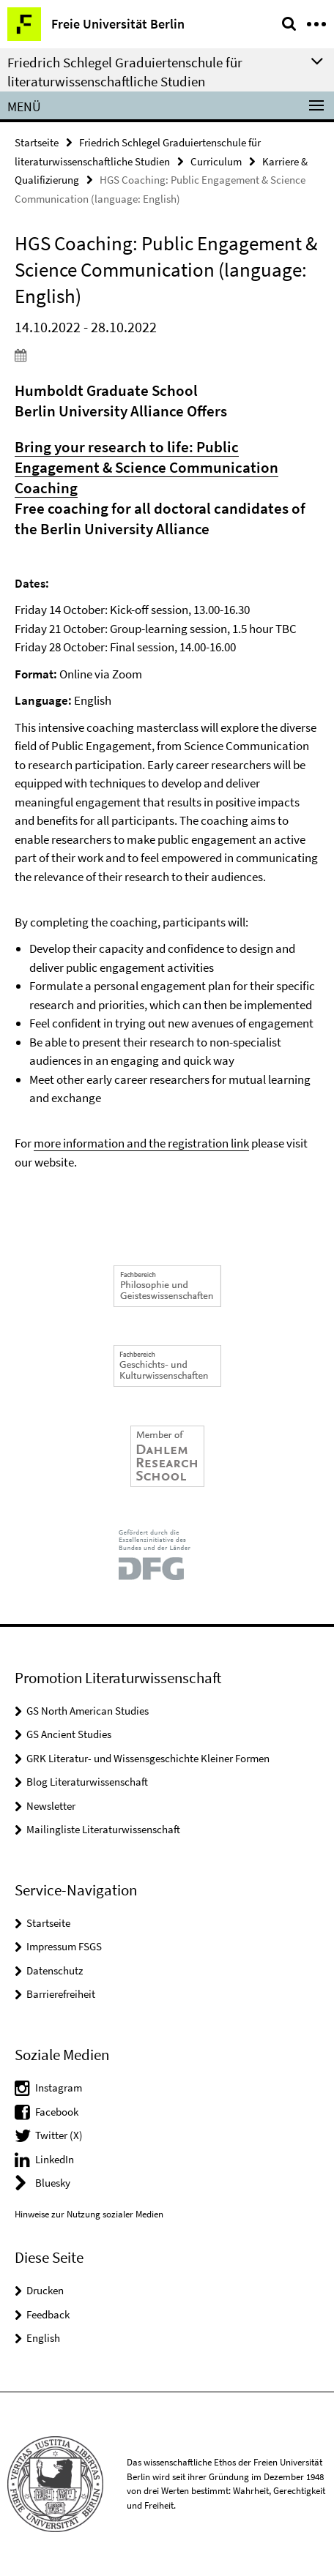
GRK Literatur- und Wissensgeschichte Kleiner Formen (148, 1758)
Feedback (48, 2314)
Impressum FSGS (64, 1946)
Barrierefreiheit (60, 1994)
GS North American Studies (87, 1711)
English (43, 2338)
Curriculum (216, 161)
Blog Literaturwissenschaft (87, 1782)
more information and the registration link (141, 1143)
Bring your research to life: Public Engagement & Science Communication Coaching (146, 467)
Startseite (37, 142)
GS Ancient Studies (68, 1734)
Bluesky (52, 2183)
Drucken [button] (45, 2290)
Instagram (58, 2087)
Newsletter (50, 1806)
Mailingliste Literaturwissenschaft (103, 1829)
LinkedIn (54, 2159)
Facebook (56, 2112)
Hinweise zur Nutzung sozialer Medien (89, 2214)
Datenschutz (54, 1970)
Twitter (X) (59, 2135)
